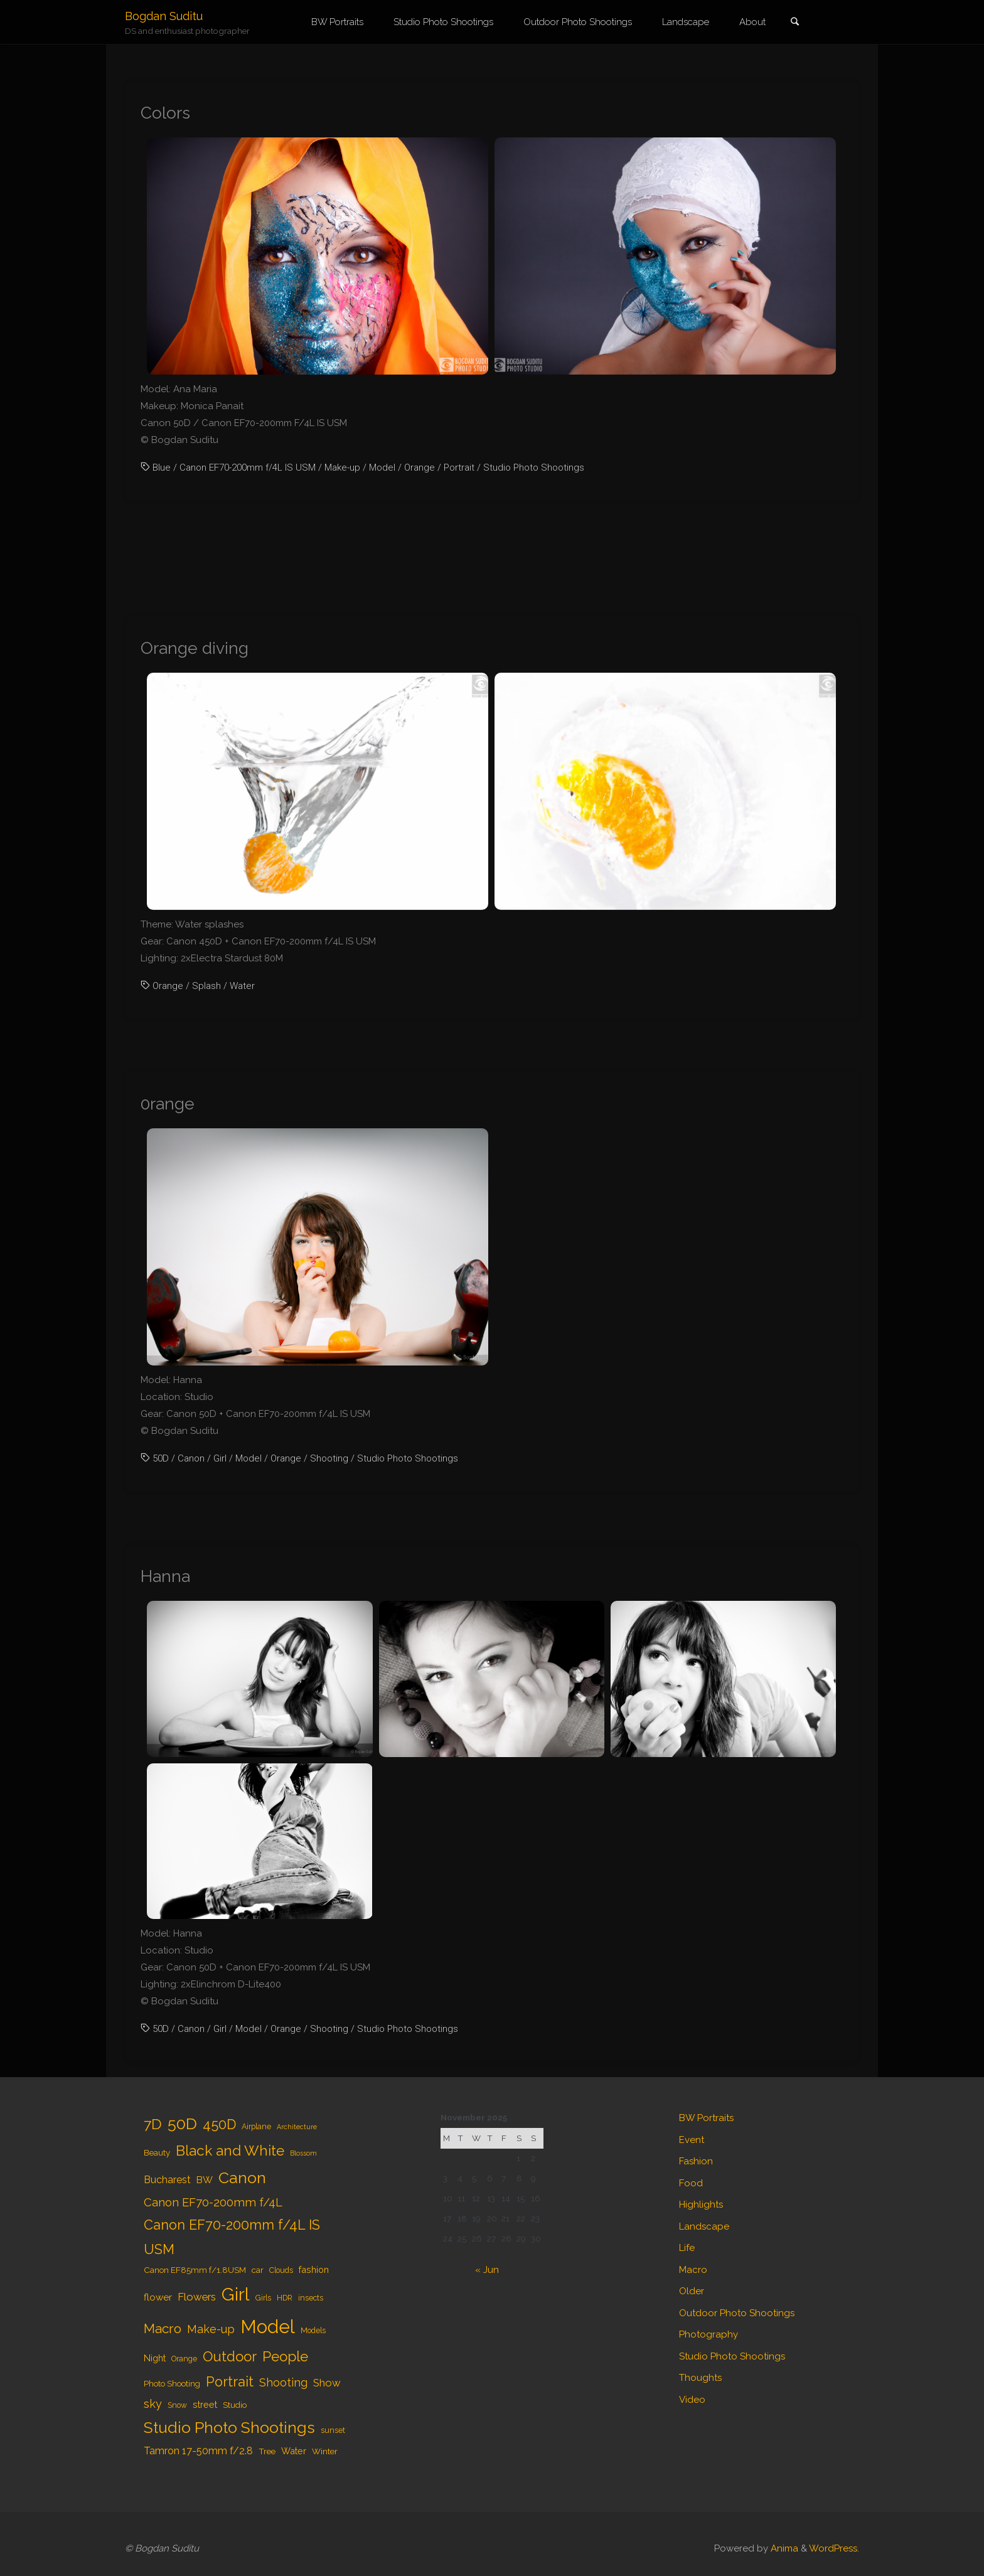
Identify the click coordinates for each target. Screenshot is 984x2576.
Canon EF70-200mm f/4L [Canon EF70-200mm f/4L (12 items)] (213, 2202)
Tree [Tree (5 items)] (267, 2451)
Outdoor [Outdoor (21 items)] (230, 2356)
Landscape (704, 2226)
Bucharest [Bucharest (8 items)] (167, 2180)
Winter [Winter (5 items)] (325, 2451)
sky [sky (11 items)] (153, 2403)
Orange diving (195, 648)
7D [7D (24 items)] (153, 2123)
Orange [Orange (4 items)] (184, 2358)
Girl (220, 1458)
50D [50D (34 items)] (182, 2123)
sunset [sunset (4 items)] (333, 2430)
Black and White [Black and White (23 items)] (230, 2150)
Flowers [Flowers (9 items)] (197, 2296)
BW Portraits (706, 2118)
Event (691, 2140)
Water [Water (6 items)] (293, 2450)
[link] (794, 22)
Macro (693, 2269)
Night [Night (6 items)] (155, 2358)
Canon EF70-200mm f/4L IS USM (247, 467)
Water (242, 985)
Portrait (459, 467)
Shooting (329, 1458)
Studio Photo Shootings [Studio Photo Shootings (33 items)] (229, 2427)
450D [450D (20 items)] (219, 2124)
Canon (191, 1458)
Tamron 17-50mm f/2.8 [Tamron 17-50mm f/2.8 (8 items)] (198, 2451)
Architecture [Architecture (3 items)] (297, 2126)
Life (687, 2247)
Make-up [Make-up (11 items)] (211, 2329)
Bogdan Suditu (164, 16)
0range (168, 1103)
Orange (419, 467)
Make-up (342, 467)
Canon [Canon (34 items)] (242, 2177)
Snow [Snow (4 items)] (177, 2405)
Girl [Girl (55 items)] (236, 2294)
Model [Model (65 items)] (267, 2327)
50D (160, 1458)
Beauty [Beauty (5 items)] (157, 2152)
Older (691, 2291)
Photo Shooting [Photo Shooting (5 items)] (172, 2383)
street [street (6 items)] (205, 2404)
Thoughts (700, 2377)
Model (382, 467)
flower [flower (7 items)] (158, 2297)
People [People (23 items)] (285, 2356)
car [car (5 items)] (258, 2270)
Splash (206, 985)
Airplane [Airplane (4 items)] (256, 2126)
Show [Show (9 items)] (327, 2382)
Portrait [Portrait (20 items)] (230, 2382)
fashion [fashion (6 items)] (314, 2269)
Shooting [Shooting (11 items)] (283, 2382)
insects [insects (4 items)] (310, 2298)
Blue (161, 467)
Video (692, 2399)
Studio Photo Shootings (533, 467)
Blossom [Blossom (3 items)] (303, 2153)
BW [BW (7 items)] (204, 2180)
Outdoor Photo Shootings (736, 2313)
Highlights (701, 2204)
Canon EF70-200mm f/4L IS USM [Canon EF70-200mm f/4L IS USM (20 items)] (232, 2237)
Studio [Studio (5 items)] (235, 2405)
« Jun (487, 2269)
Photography (708, 2334)
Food (691, 2183)
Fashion (696, 2161)
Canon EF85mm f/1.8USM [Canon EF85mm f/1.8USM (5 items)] (195, 2270)
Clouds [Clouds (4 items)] (281, 2270)
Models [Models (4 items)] (313, 2330)
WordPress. (834, 2548)
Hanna (165, 1576)
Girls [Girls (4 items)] (263, 2298)
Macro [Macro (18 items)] (162, 2328)
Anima (783, 2548)
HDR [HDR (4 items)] (284, 2298)
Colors (165, 112)
